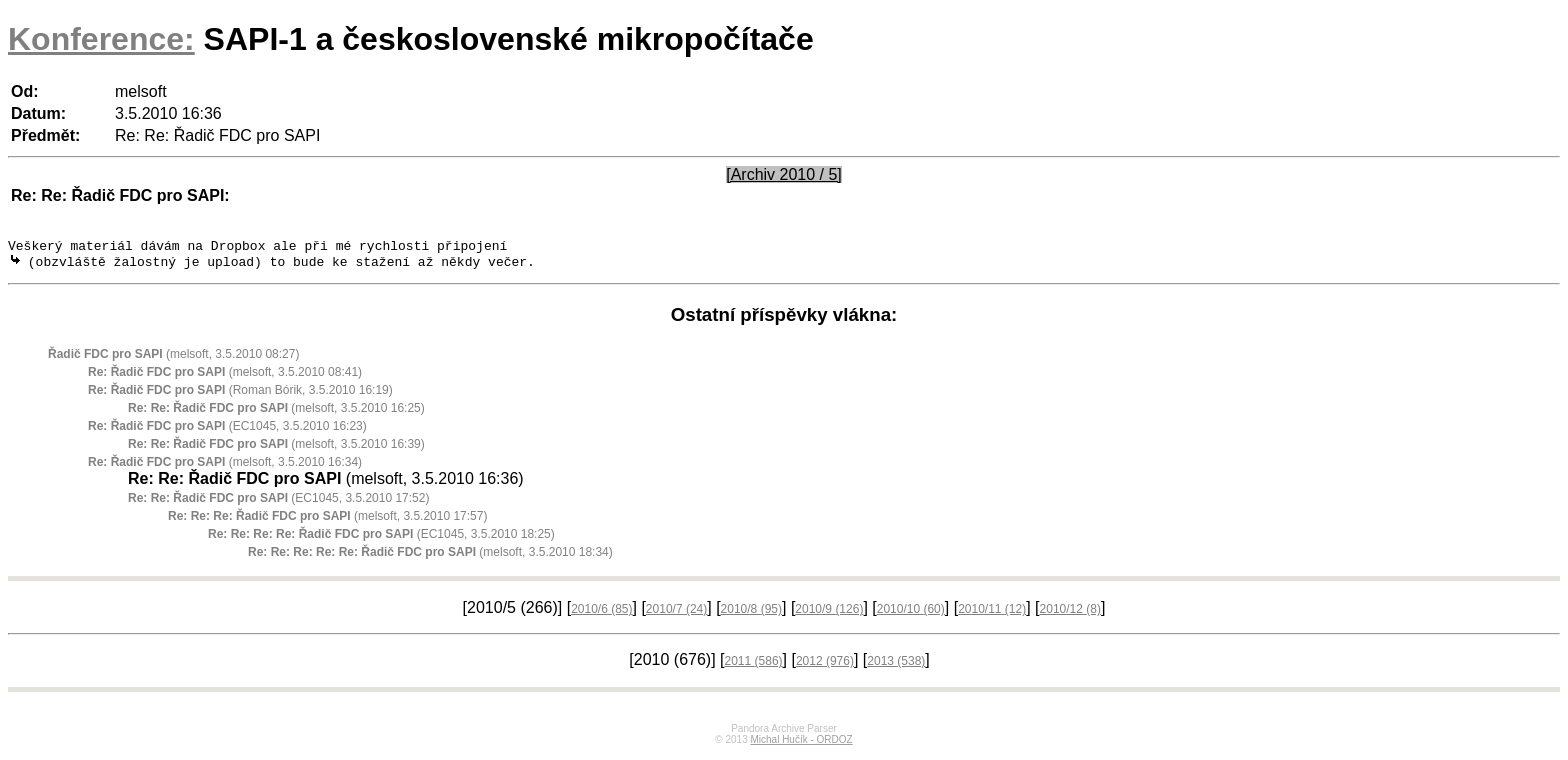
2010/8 (751, 614)
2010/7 (676, 614)
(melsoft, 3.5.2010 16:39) (276, 449)
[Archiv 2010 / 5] (784, 174)
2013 (896, 666)
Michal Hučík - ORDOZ (801, 744)
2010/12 (1070, 614)
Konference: (101, 39)
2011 (754, 666)
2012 (825, 666)
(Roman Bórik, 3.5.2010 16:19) (240, 395)
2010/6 (601, 614)
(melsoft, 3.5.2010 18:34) (430, 557)
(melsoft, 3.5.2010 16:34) (225, 467)
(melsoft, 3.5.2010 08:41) (225, 377)
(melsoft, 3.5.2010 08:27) (173, 359)
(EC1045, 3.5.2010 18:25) (381, 539)
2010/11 (992, 614)
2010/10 (911, 614)
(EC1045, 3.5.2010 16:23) (227, 431)
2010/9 (829, 614)
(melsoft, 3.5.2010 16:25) (276, 413)
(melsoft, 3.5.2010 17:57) (327, 521)
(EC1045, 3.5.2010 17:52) (278, 503)
